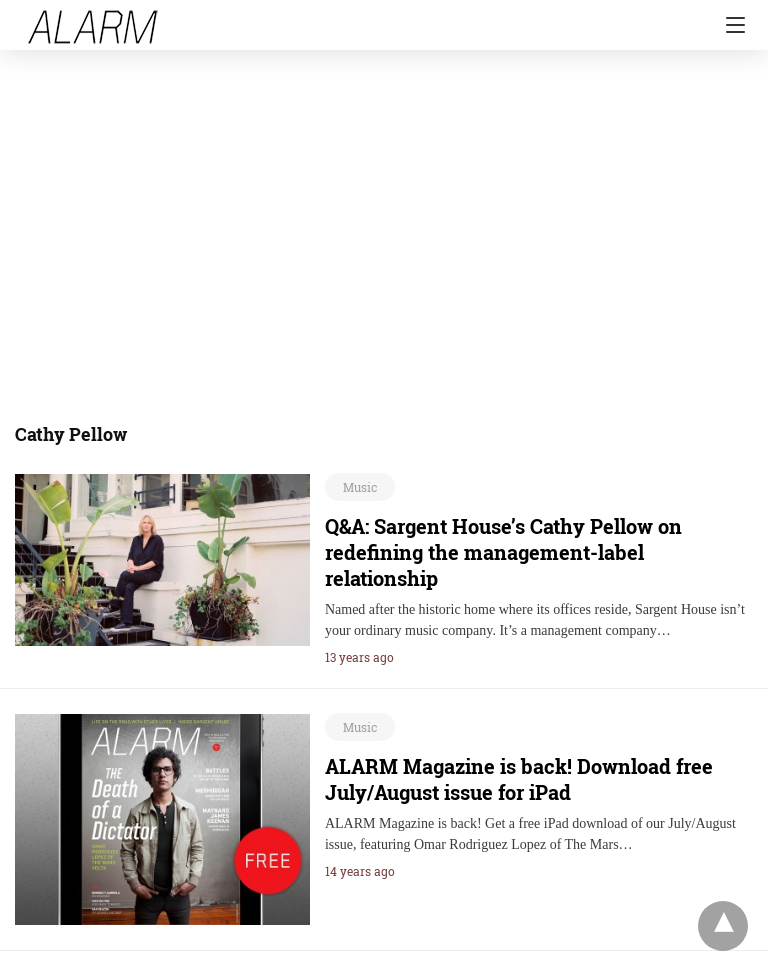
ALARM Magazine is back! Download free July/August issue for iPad (519, 779)
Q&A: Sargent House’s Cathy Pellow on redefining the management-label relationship (503, 552)
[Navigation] (730, 25)
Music (360, 487)
